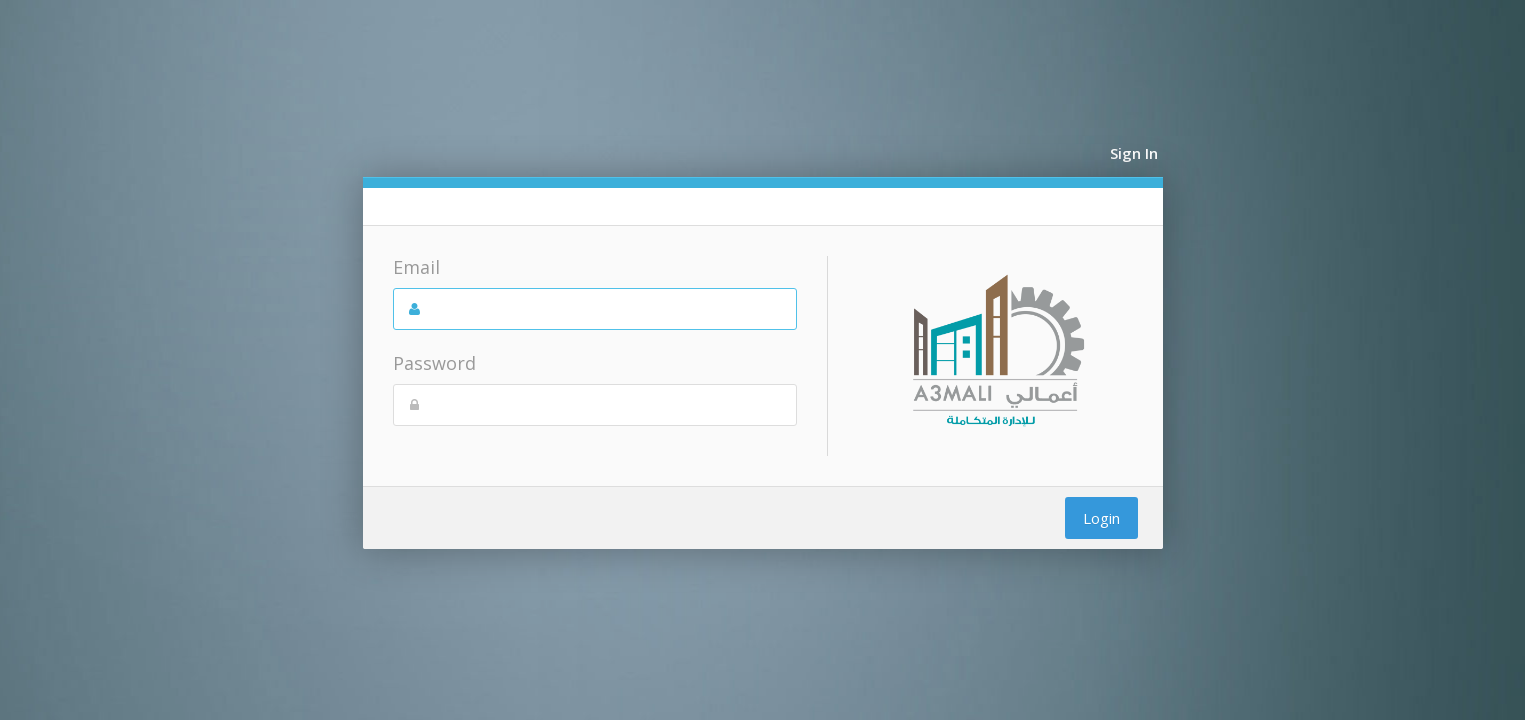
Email (416, 267)
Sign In (1134, 153)
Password (434, 363)
